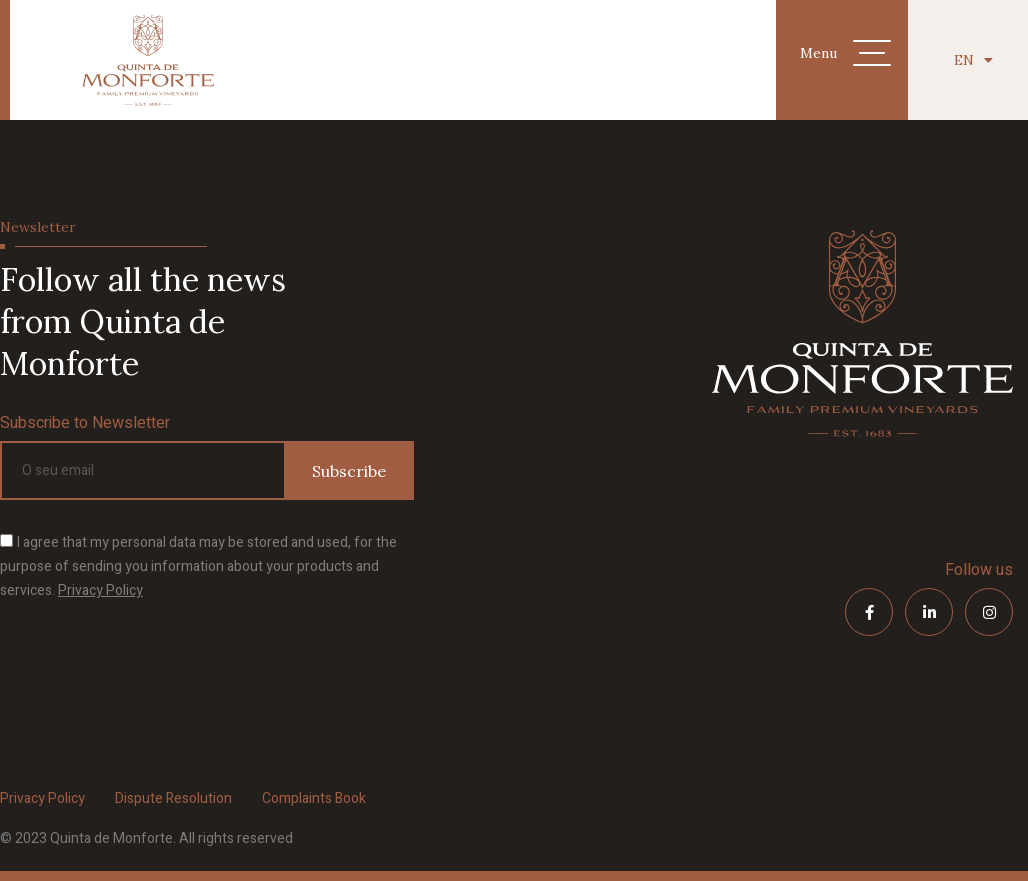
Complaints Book (314, 798)
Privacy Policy (100, 590)
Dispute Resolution (173, 798)
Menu (818, 53)
